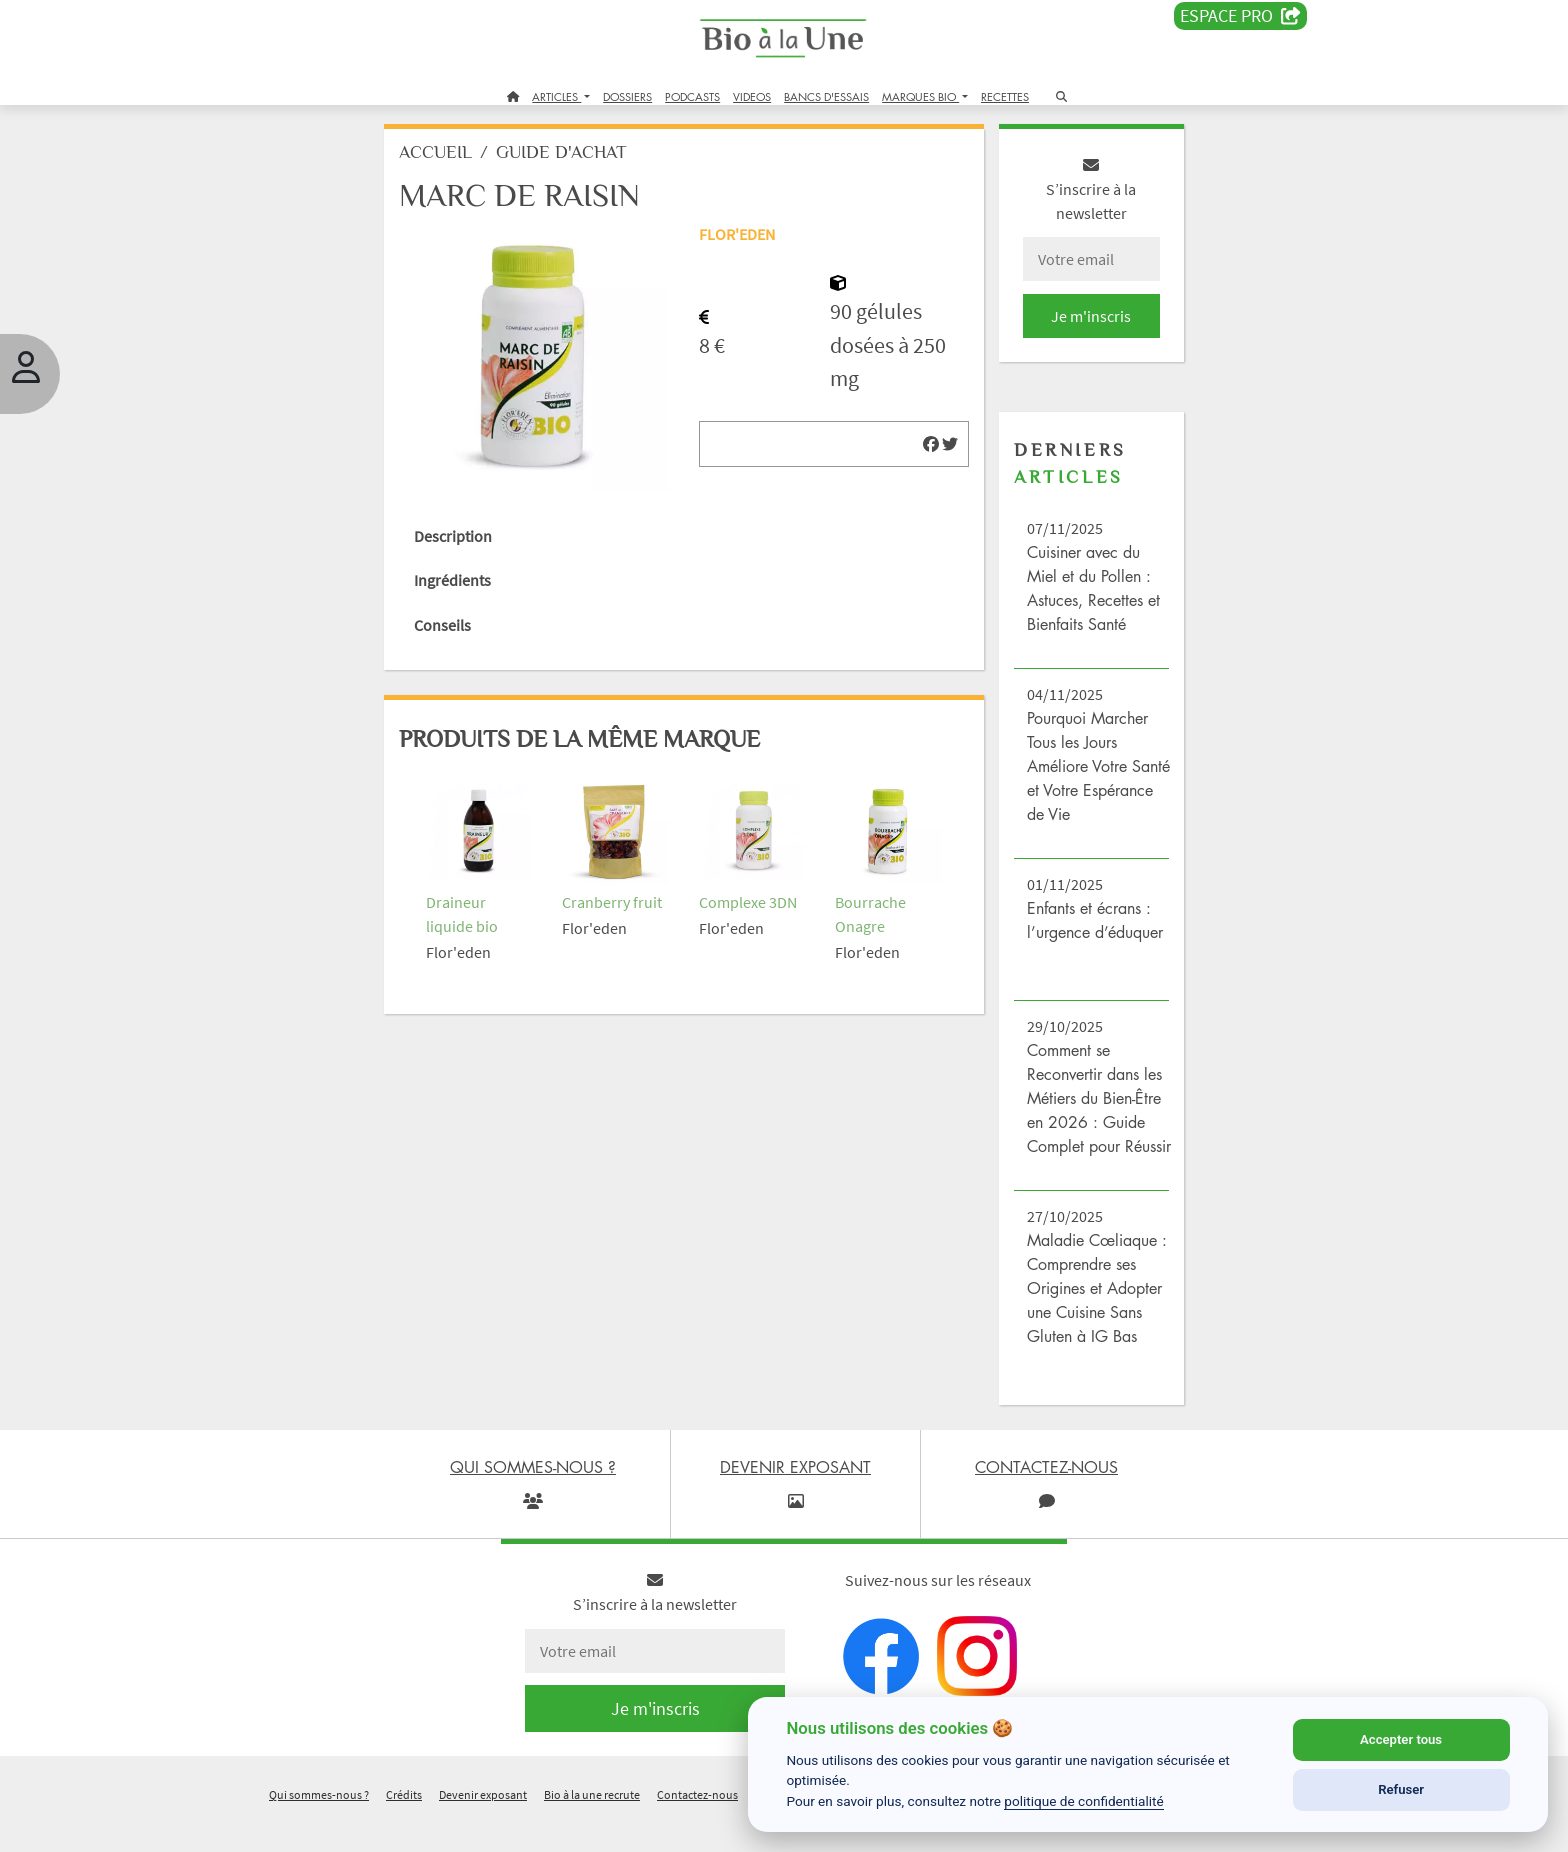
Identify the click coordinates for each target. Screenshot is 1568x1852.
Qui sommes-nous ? (319, 1825)
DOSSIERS (627, 96)
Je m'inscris (1080, 322)
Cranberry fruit (622, 891)
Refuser (1401, 1789)
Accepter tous (1401, 1739)
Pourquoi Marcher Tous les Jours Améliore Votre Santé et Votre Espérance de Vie (1080, 772)
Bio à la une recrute (592, 1825)
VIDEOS (752, 96)
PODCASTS (692, 96)
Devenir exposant (483, 1825)
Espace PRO (1240, 16)
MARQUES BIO (920, 96)
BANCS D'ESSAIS (826, 96)
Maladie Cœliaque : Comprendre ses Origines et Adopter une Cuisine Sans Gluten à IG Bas (1087, 1318)
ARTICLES (556, 96)
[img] (924, 450)
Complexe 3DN (752, 891)
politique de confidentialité (1084, 1801)
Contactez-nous (697, 1825)
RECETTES (1005, 96)
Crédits (404, 1825)
